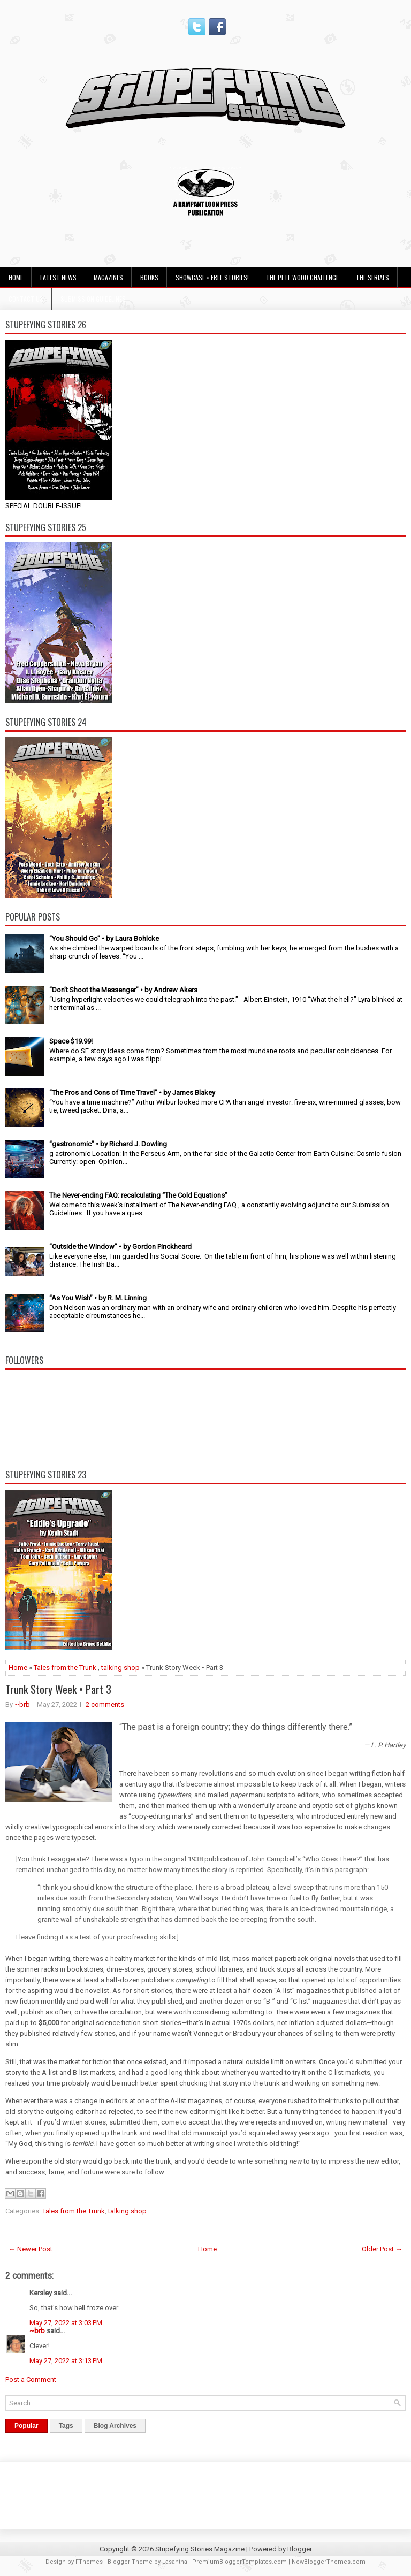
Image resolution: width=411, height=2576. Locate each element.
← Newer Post (30, 2249)
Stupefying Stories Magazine (200, 2549)
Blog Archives (115, 2425)
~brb (22, 1704)
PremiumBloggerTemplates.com (239, 2561)
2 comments (105, 1704)
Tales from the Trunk (65, 1667)
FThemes (89, 2561)
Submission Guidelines (93, 298)
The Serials (372, 277)
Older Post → (382, 2249)
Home (16, 277)
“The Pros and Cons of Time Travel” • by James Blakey (132, 1092)
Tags (66, 2425)
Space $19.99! (71, 1041)
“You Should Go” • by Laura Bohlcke (104, 938)
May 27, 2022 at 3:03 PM (65, 2323)
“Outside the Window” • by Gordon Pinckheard (120, 1247)
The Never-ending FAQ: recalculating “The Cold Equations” (138, 1195)
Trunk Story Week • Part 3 (58, 1689)
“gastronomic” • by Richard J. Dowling (108, 1144)
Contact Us (26, 298)
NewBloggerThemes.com (329, 2561)
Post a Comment (30, 2379)
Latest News (58, 277)
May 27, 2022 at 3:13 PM (65, 2361)
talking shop (120, 1667)
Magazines (108, 277)
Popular (26, 2425)
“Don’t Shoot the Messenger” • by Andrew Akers (123, 990)
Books (149, 277)
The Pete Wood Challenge (302, 277)
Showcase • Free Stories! (212, 277)
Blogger (299, 2549)
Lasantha (174, 2561)
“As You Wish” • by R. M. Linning (98, 1298)
